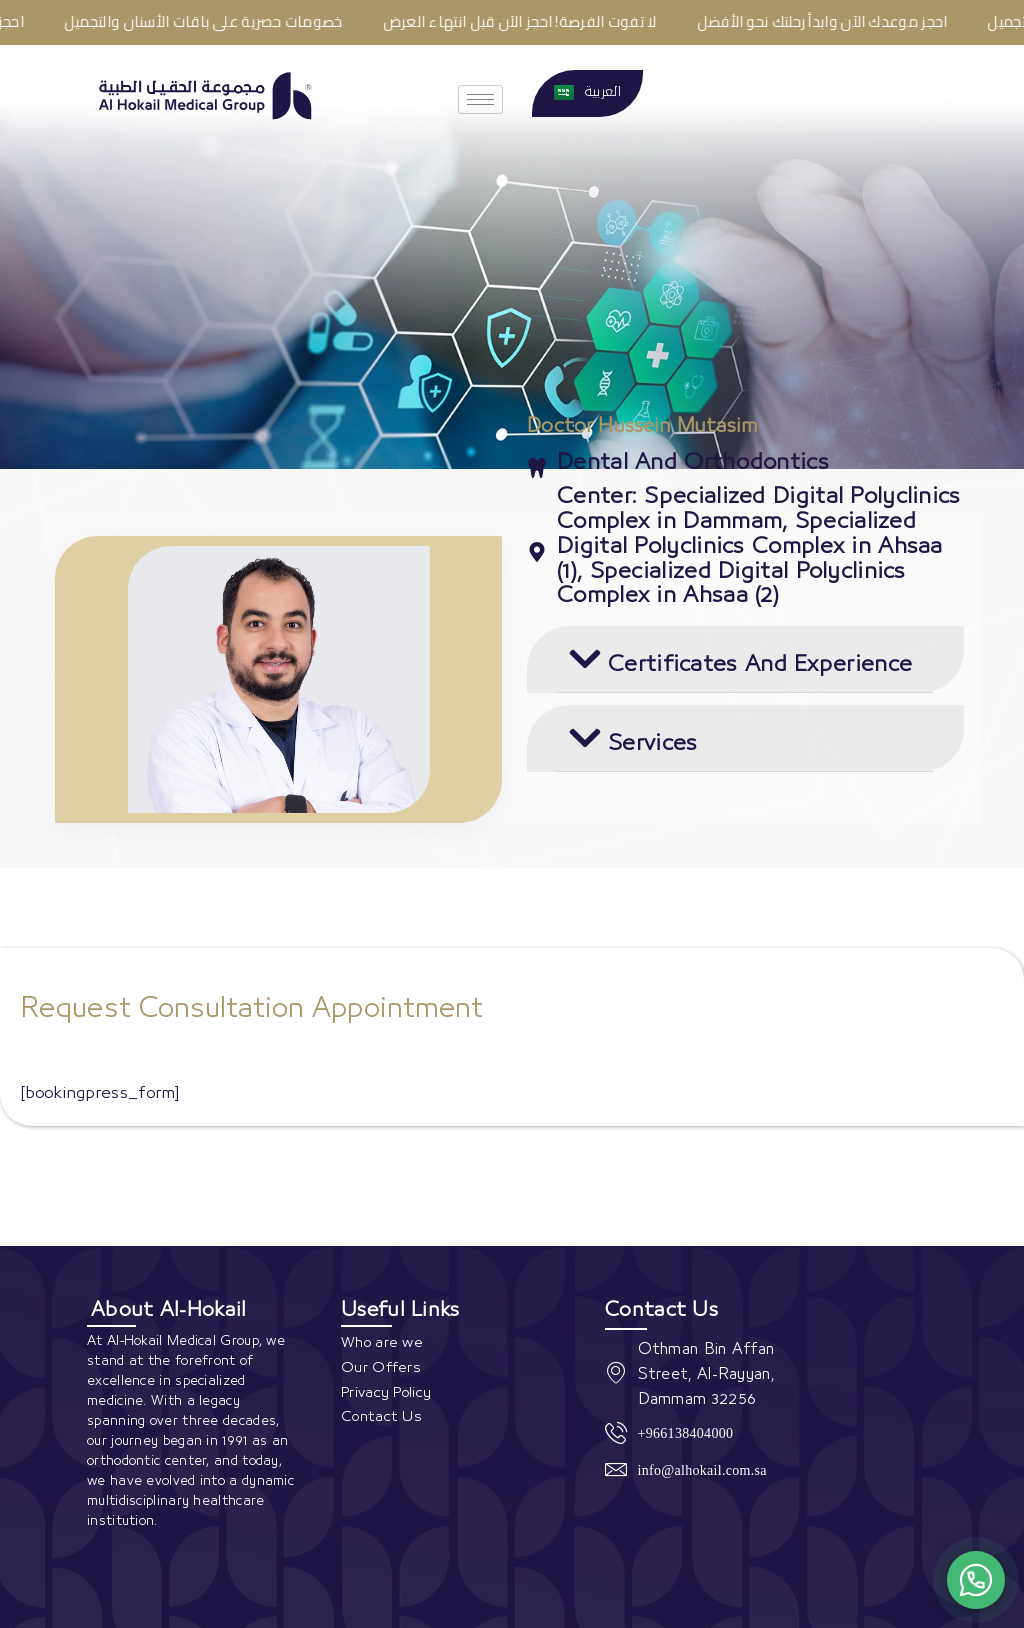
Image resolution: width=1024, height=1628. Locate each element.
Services (652, 743)
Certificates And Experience (760, 664)
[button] (745, 659)
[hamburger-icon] (480, 99)
